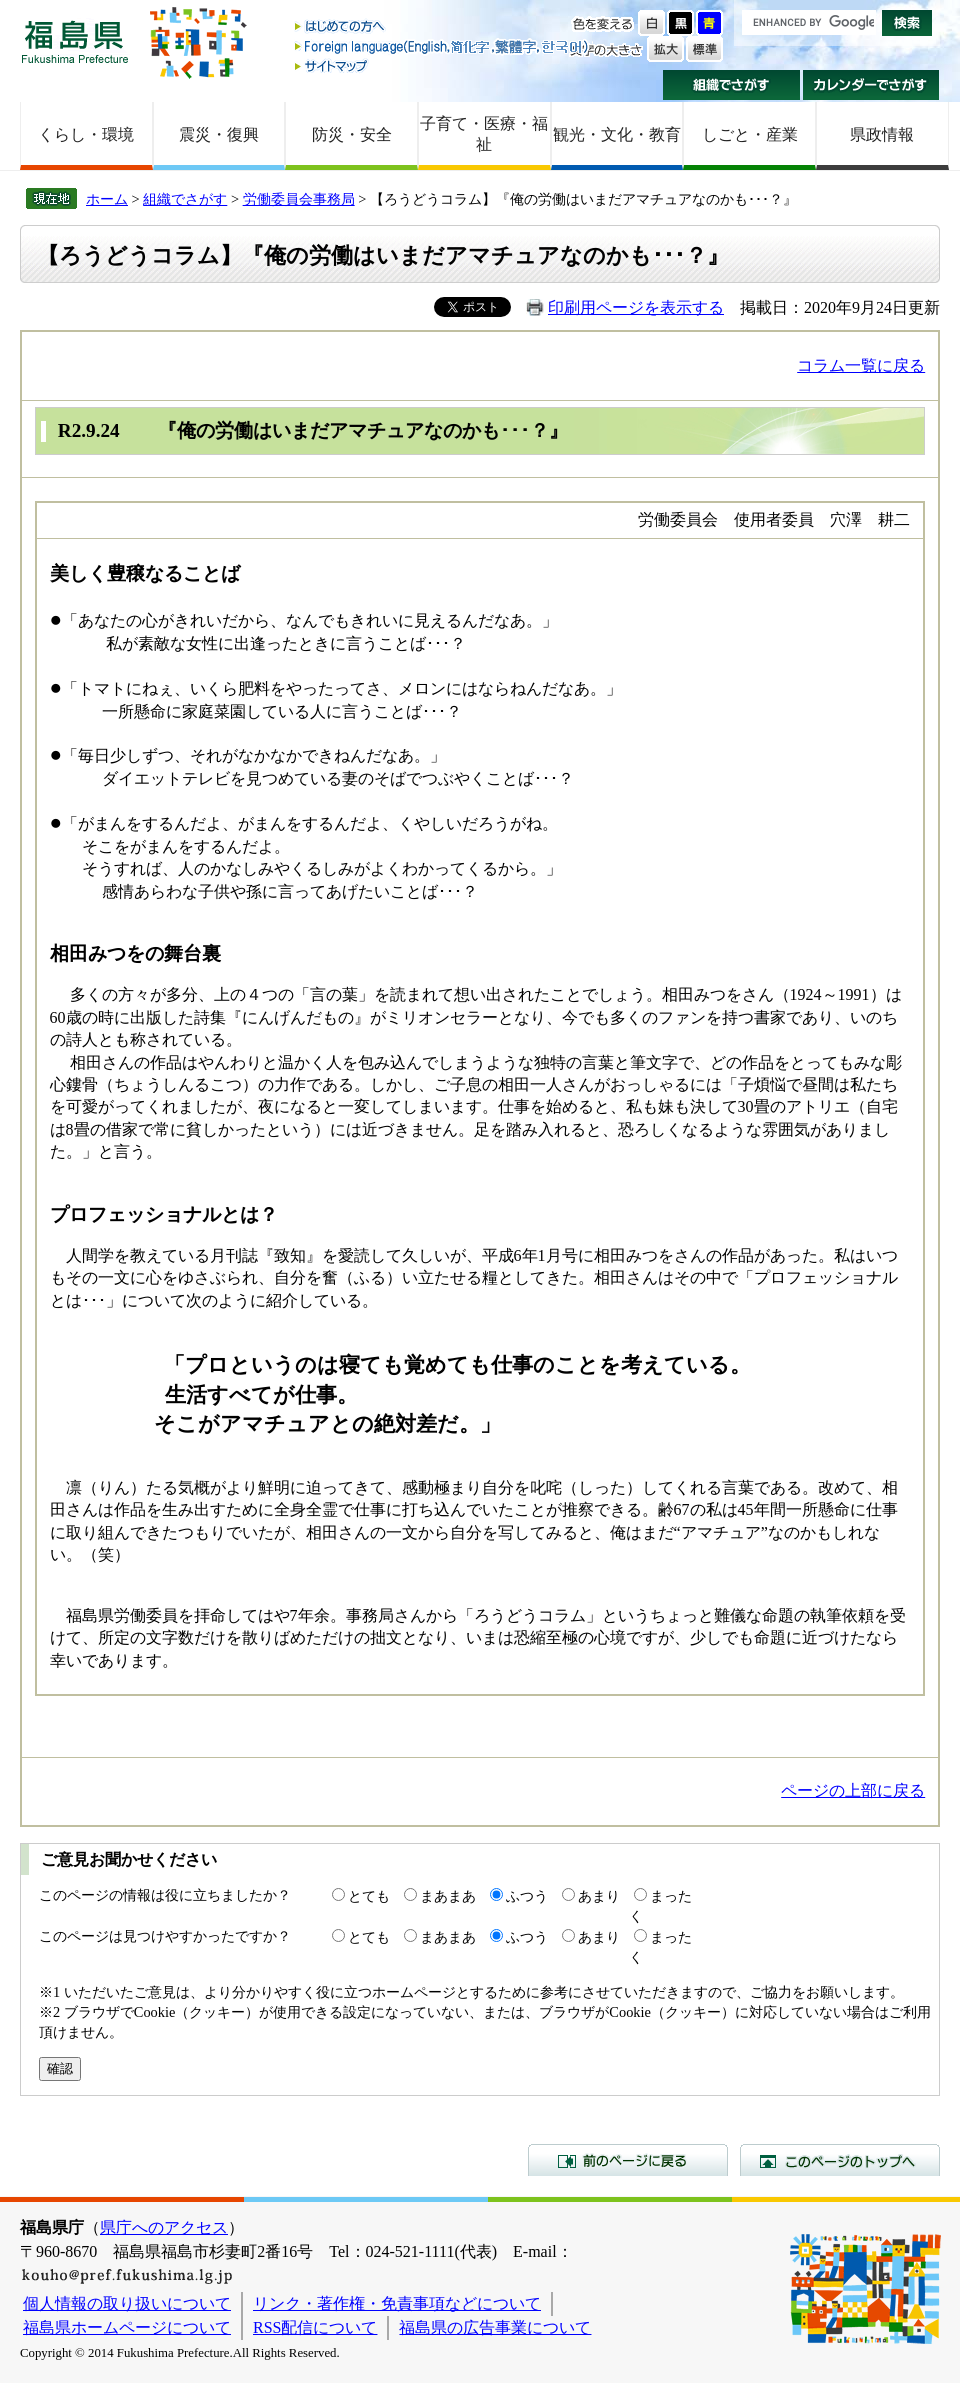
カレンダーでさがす (871, 85)
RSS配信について (315, 2327)
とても (369, 1896)
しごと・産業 (750, 134)
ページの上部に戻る (853, 1790)
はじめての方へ (443, 27)
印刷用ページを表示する (636, 307)
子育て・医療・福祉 (484, 134)
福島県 (75, 41)
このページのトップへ (840, 2160)
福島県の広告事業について (495, 2327)
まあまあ (448, 1896)
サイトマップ (443, 65)
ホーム (107, 199)
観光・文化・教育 (617, 134)
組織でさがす (731, 85)
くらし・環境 (86, 134)
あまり (599, 1896)
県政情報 (882, 134)
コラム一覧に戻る (861, 365)
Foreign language (443, 46)
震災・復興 (219, 134)
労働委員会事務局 (299, 199)
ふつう (527, 1896)
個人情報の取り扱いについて (127, 2303)
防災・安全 (352, 134)
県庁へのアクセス (164, 2227)
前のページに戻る (628, 2160)
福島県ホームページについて (127, 2327)
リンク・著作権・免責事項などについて (397, 2303)
